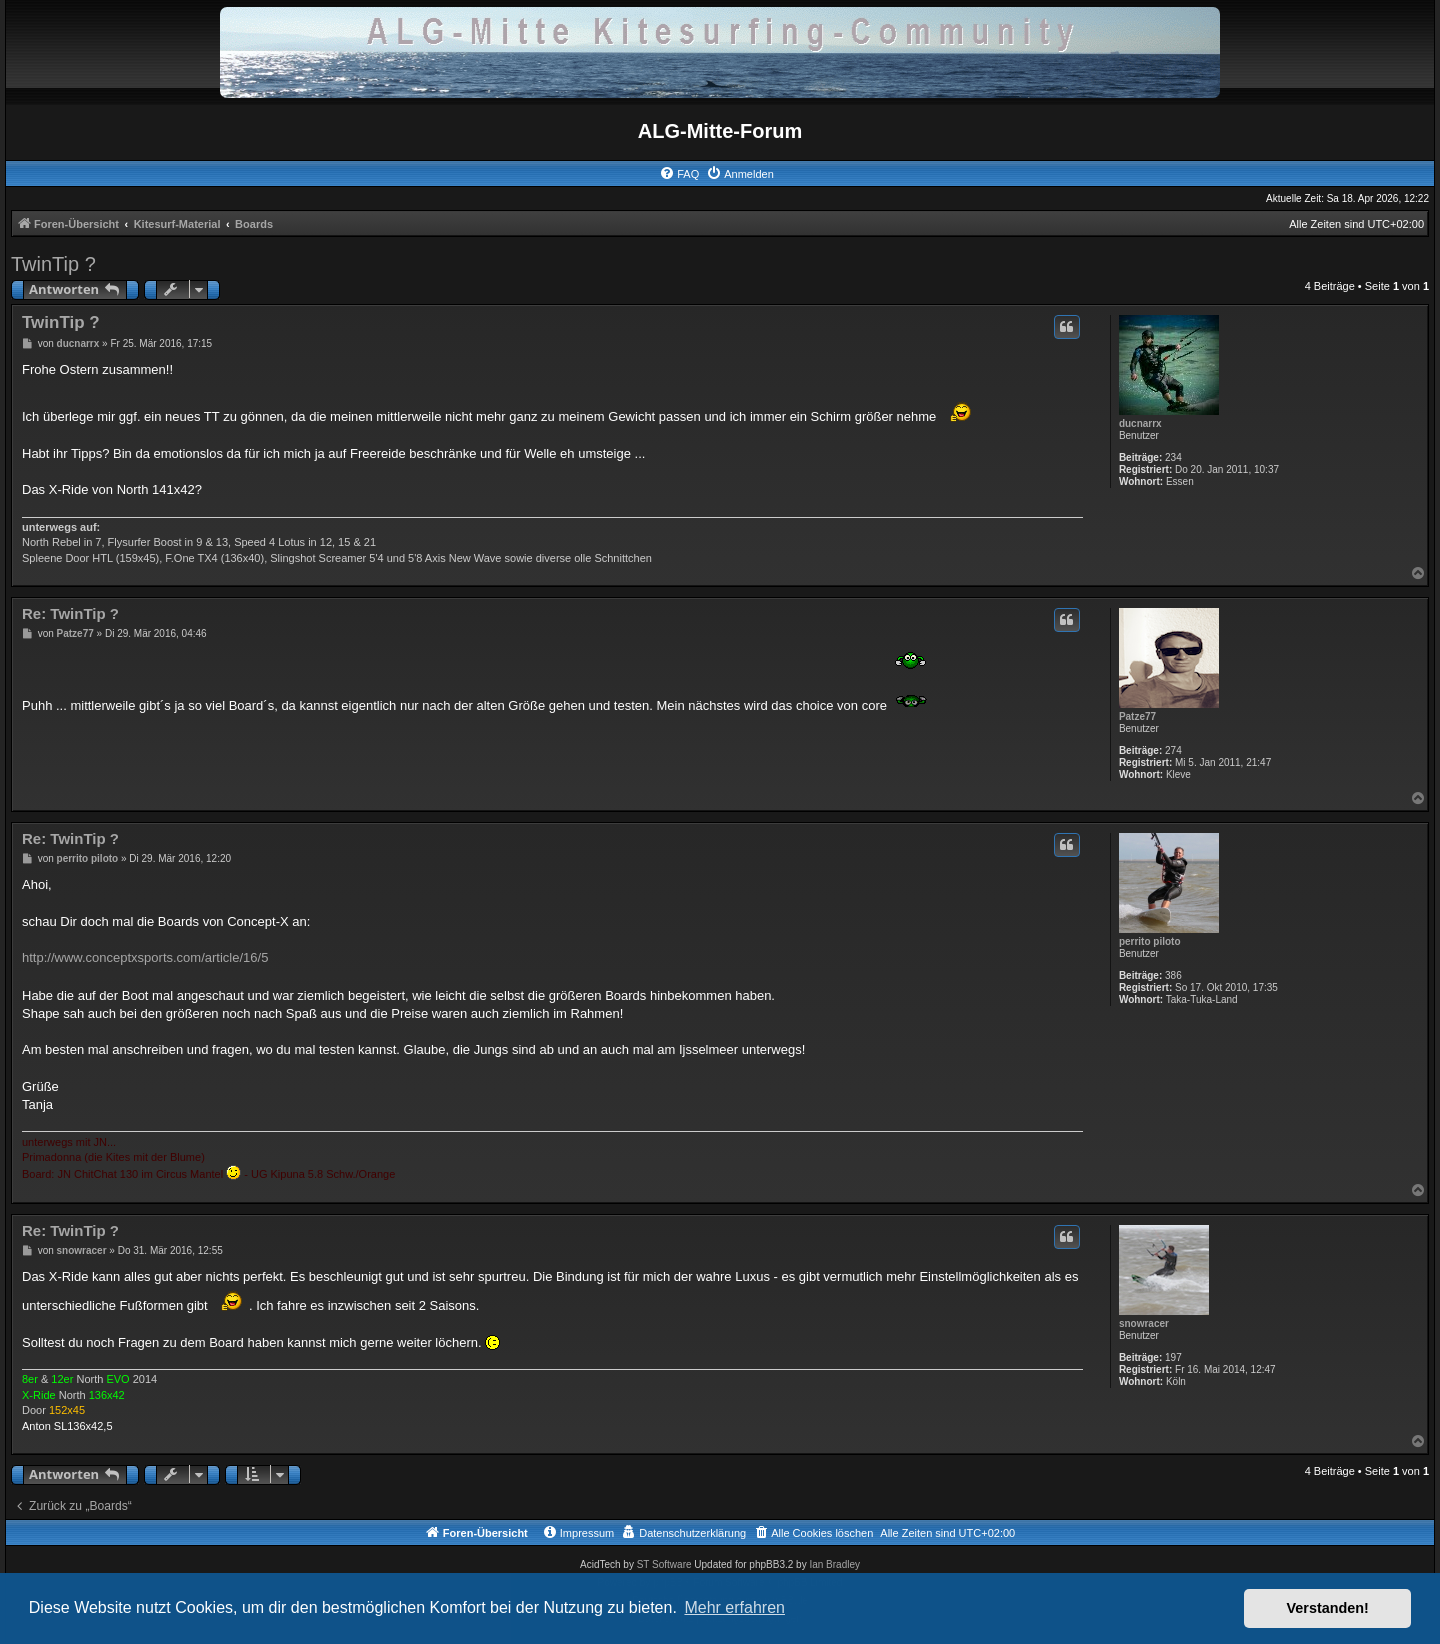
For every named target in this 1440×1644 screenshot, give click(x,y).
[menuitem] (679, 174)
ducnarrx (1140, 423)
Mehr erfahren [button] (734, 1607)
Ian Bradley (834, 1564)
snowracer (1144, 1323)
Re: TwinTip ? (70, 613)
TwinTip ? (53, 264)
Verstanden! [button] (1328, 1608)
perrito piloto (1150, 941)
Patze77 (1137, 716)
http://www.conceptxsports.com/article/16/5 (145, 957)
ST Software (664, 1564)
